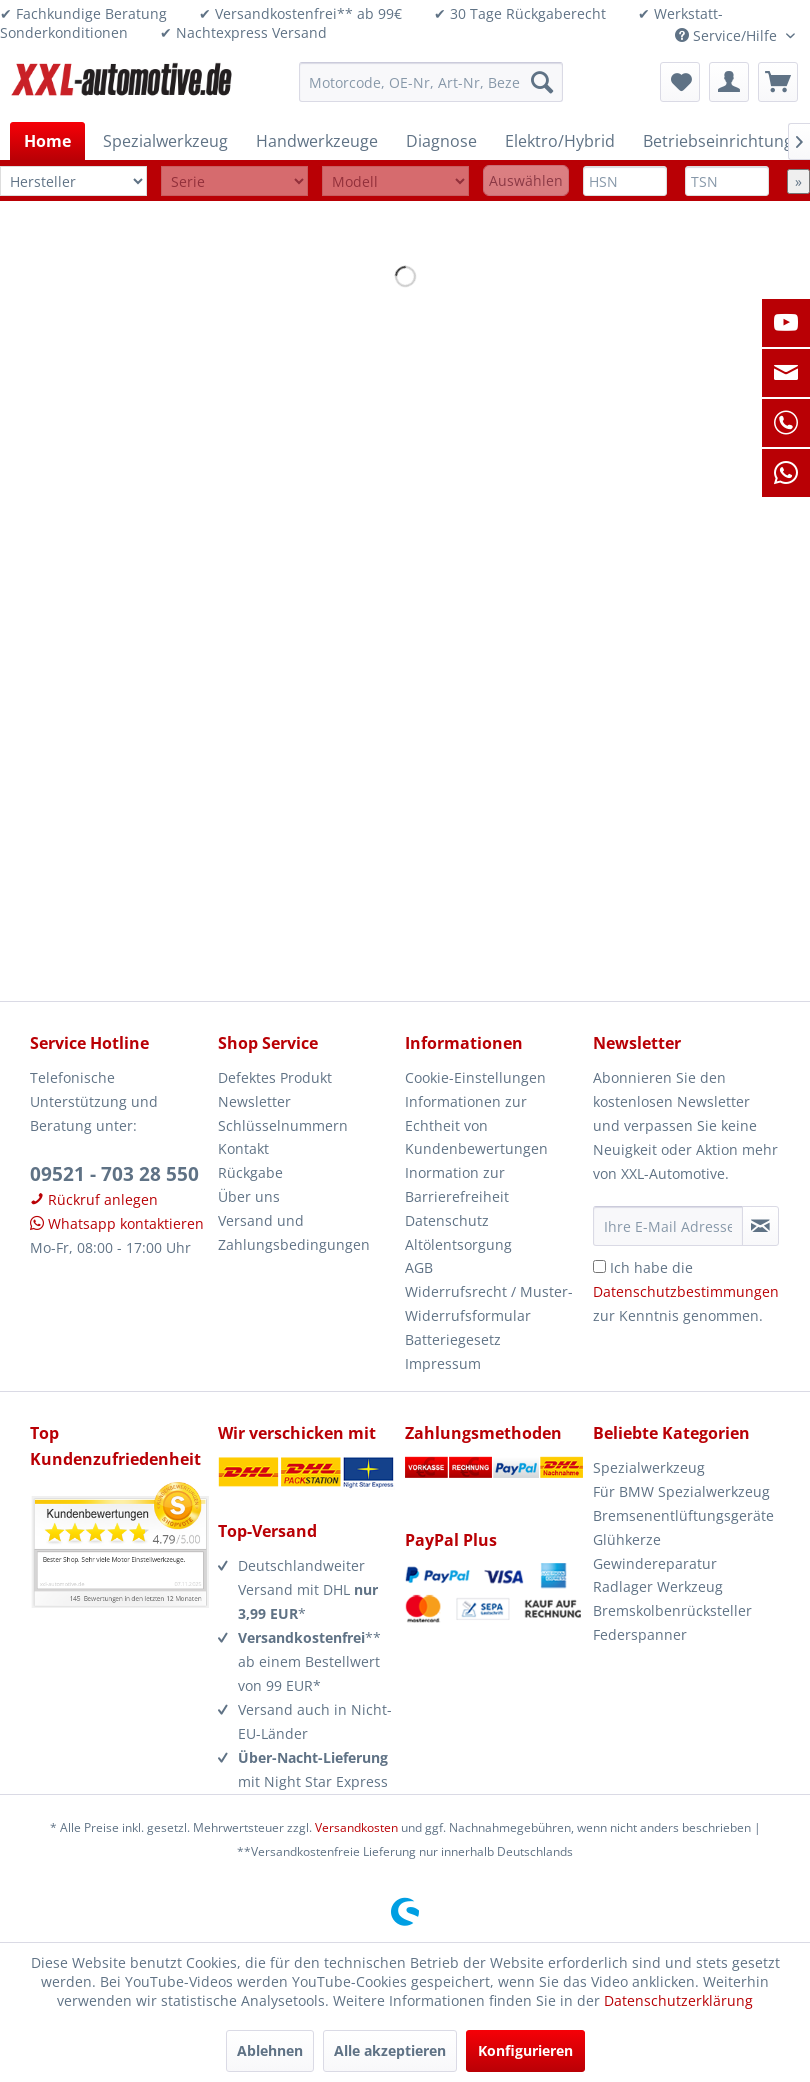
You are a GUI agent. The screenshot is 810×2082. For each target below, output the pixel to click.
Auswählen (526, 180)
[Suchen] (542, 82)
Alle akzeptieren (390, 2050)
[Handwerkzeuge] (317, 141)
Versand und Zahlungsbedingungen (294, 1232)
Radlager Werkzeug (658, 1586)
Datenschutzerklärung (678, 2000)
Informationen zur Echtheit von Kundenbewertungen (476, 1125)
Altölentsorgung (458, 1244)
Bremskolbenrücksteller (672, 1610)
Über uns (249, 1196)
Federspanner (640, 1634)
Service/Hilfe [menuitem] (728, 35)
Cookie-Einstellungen (475, 1077)
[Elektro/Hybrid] (560, 141)
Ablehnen (270, 2050)
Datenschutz (447, 1220)
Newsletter (254, 1101)
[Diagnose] (441, 141)
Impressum (443, 1363)
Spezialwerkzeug (649, 1467)
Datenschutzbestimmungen (686, 1291)
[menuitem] (430, 82)
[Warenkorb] (778, 82)
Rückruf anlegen (94, 1199)
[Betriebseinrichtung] (718, 141)
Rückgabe (250, 1172)
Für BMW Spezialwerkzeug (681, 1491)
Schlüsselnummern (283, 1125)
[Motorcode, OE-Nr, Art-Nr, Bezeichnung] (430, 82)
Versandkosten (356, 1827)
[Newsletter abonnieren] (761, 1226)
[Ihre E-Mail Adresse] (668, 1226)
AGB (419, 1267)
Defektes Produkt (275, 1077)
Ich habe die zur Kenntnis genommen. (686, 1291)
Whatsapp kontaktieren (117, 1223)
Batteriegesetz (453, 1339)
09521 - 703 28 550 (114, 1174)
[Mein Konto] (729, 82)
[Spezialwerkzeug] (165, 141)
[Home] (47, 141)
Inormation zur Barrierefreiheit (457, 1184)
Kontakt (243, 1148)
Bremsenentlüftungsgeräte (683, 1515)
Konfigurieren (525, 2050)
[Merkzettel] (680, 82)
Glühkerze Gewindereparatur (655, 1551)
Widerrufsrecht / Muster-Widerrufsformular (489, 1303)
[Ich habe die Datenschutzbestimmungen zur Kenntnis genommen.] (599, 1266)
